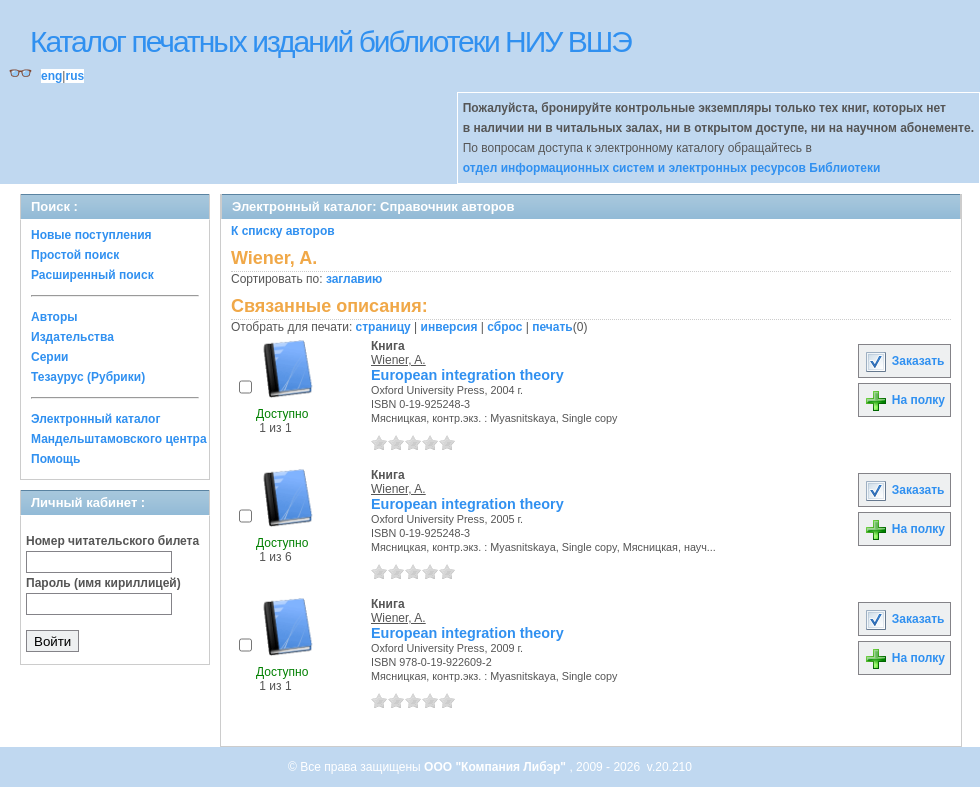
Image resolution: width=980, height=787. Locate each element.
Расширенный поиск (92, 275)
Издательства (72, 337)
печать (552, 327)
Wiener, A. (398, 360)
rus (74, 76)
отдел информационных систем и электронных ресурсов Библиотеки (672, 168)
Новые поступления (91, 235)
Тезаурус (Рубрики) (88, 377)
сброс (504, 327)
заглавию (354, 279)
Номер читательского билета (112, 541)
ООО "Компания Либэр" (496, 767)
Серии (49, 357)
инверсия (449, 327)
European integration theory (467, 375)
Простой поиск (75, 255)
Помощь (55, 459)
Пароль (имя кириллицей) (103, 583)
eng (51, 76)
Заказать (904, 361)
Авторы (54, 317)
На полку (904, 400)
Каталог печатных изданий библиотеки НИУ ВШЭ (330, 41)
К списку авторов (283, 231)
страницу (383, 327)
